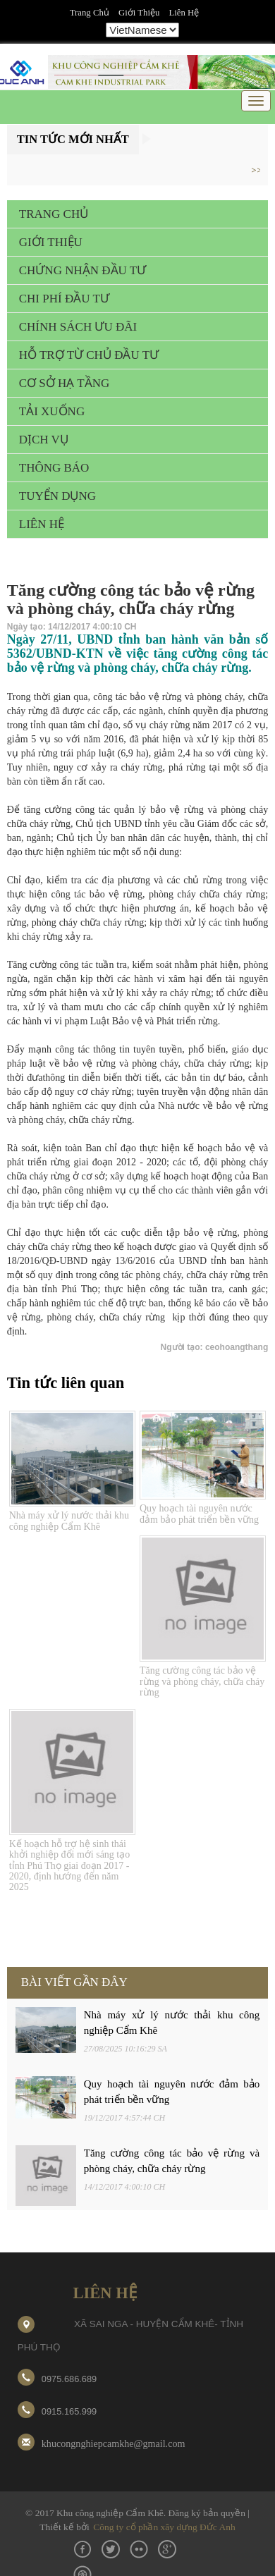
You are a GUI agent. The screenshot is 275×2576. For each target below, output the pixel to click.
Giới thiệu (138, 13)
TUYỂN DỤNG (57, 496)
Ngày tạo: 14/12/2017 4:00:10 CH (72, 627)
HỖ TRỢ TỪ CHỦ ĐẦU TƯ (89, 355)
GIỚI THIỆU (50, 242)
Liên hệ (184, 13)
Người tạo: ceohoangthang (215, 1347)
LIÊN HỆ (41, 524)
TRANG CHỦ (53, 214)
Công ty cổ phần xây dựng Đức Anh (164, 2527)
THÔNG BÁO (54, 467)
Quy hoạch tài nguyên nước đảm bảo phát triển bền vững (199, 1513)
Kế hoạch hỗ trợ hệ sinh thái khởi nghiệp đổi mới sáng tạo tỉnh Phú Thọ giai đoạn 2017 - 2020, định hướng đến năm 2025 (69, 1866)
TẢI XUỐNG (52, 411)
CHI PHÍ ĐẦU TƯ (64, 298)
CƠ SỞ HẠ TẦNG (64, 383)
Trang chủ (89, 13)
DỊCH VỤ (43, 439)
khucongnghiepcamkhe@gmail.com (113, 2443)
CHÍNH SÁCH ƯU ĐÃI (78, 326)
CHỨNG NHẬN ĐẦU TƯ (82, 270)
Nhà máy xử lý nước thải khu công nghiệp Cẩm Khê (69, 1520)
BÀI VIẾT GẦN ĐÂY (74, 1982)
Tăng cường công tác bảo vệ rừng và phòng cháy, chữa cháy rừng (202, 1681)
